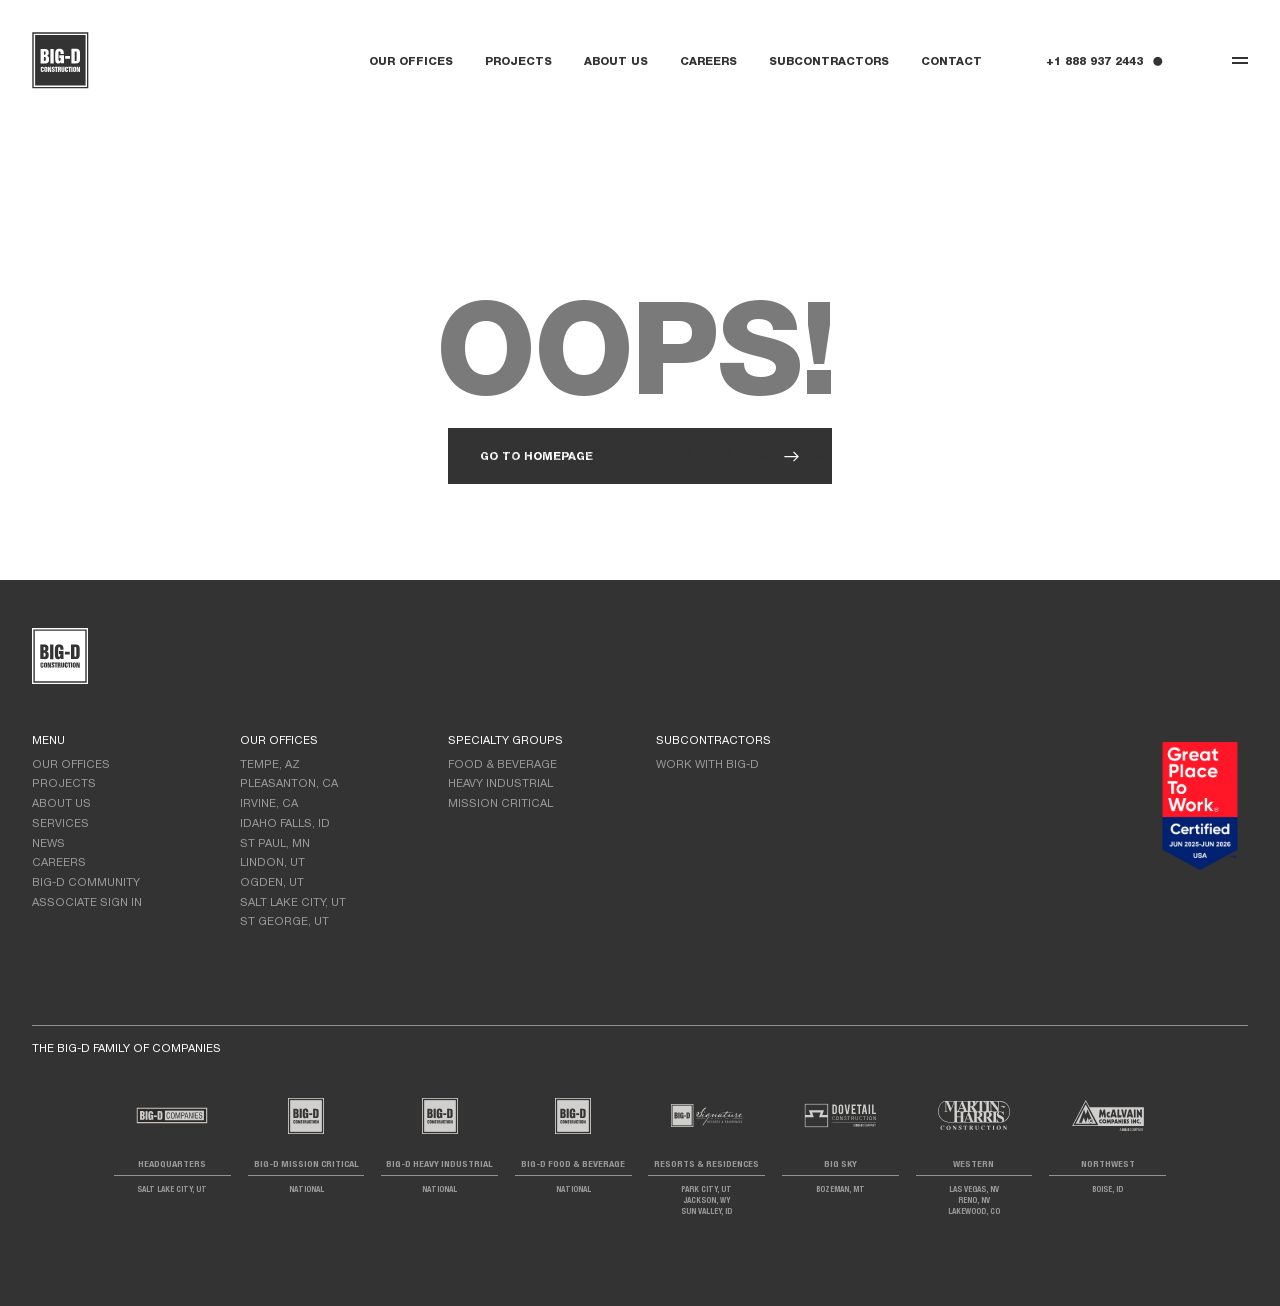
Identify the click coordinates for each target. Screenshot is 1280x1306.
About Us (616, 62)
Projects (518, 62)
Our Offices (411, 62)
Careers (708, 62)
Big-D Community (86, 883)
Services (60, 824)
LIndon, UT (272, 863)
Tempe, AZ (270, 765)
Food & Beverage (502, 765)
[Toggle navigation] (1240, 61)
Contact (951, 62)
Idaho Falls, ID (285, 824)
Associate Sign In (87, 903)
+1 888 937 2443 (1094, 62)
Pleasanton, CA (289, 784)
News (48, 844)
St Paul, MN (275, 844)
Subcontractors (829, 62)
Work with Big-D (707, 765)
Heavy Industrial (500, 784)
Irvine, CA (269, 804)
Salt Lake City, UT (293, 903)
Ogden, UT (272, 883)
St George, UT (284, 922)
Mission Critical (500, 804)
